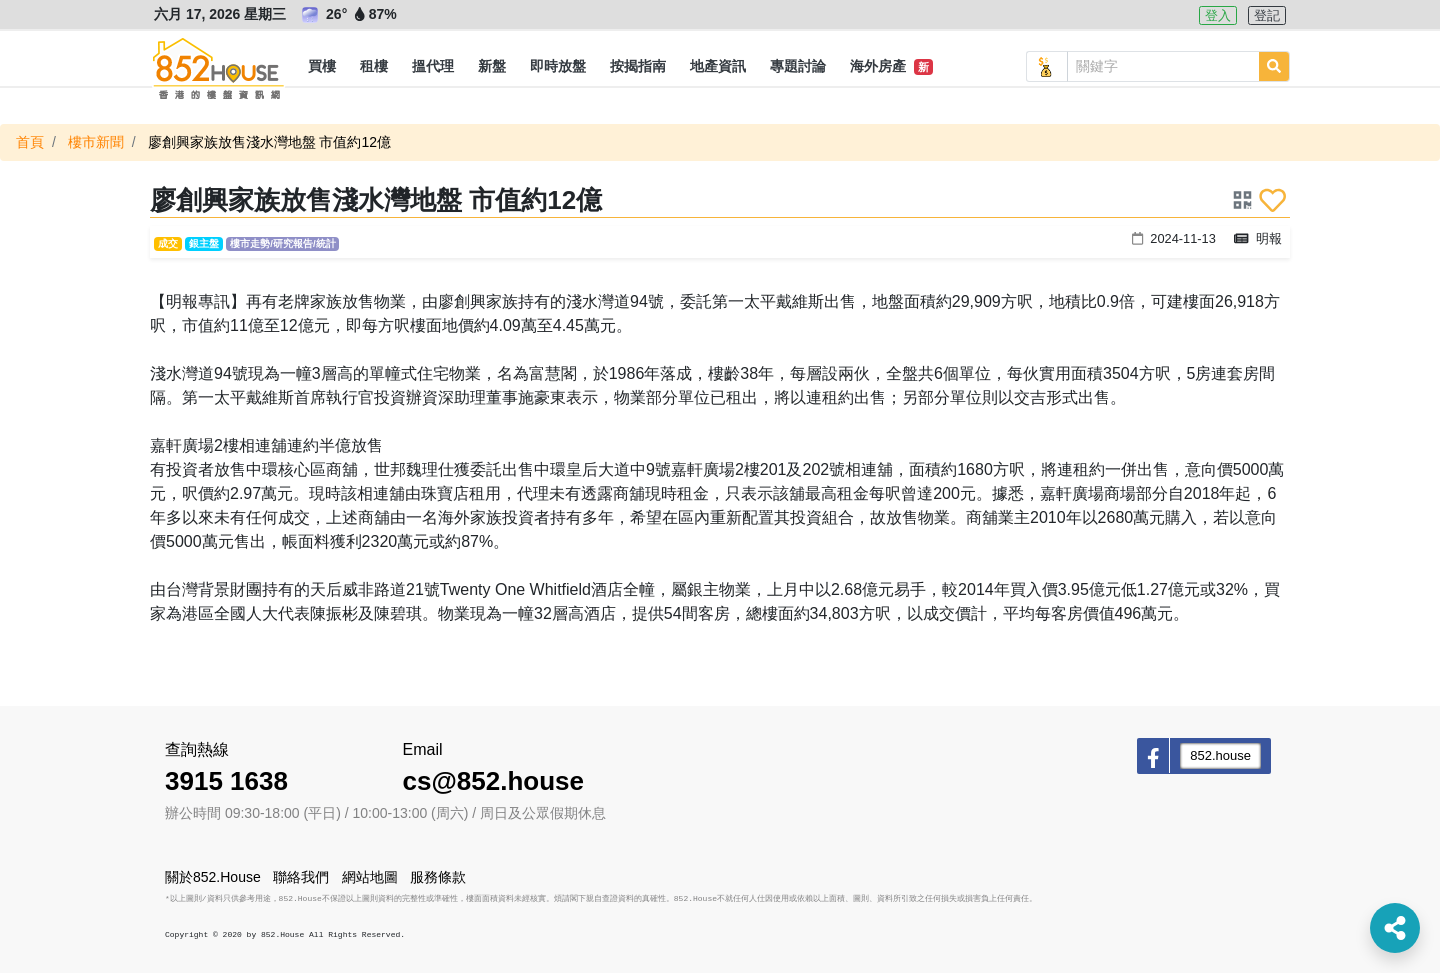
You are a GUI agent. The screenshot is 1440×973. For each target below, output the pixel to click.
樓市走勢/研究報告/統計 (282, 243)
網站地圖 (370, 877)
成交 (168, 243)
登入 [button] (1218, 15)
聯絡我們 (301, 877)
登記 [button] (1267, 15)
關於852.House (213, 877)
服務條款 (438, 877)
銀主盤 (204, 243)
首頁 (30, 142)
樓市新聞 (96, 142)
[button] (322, 67)
